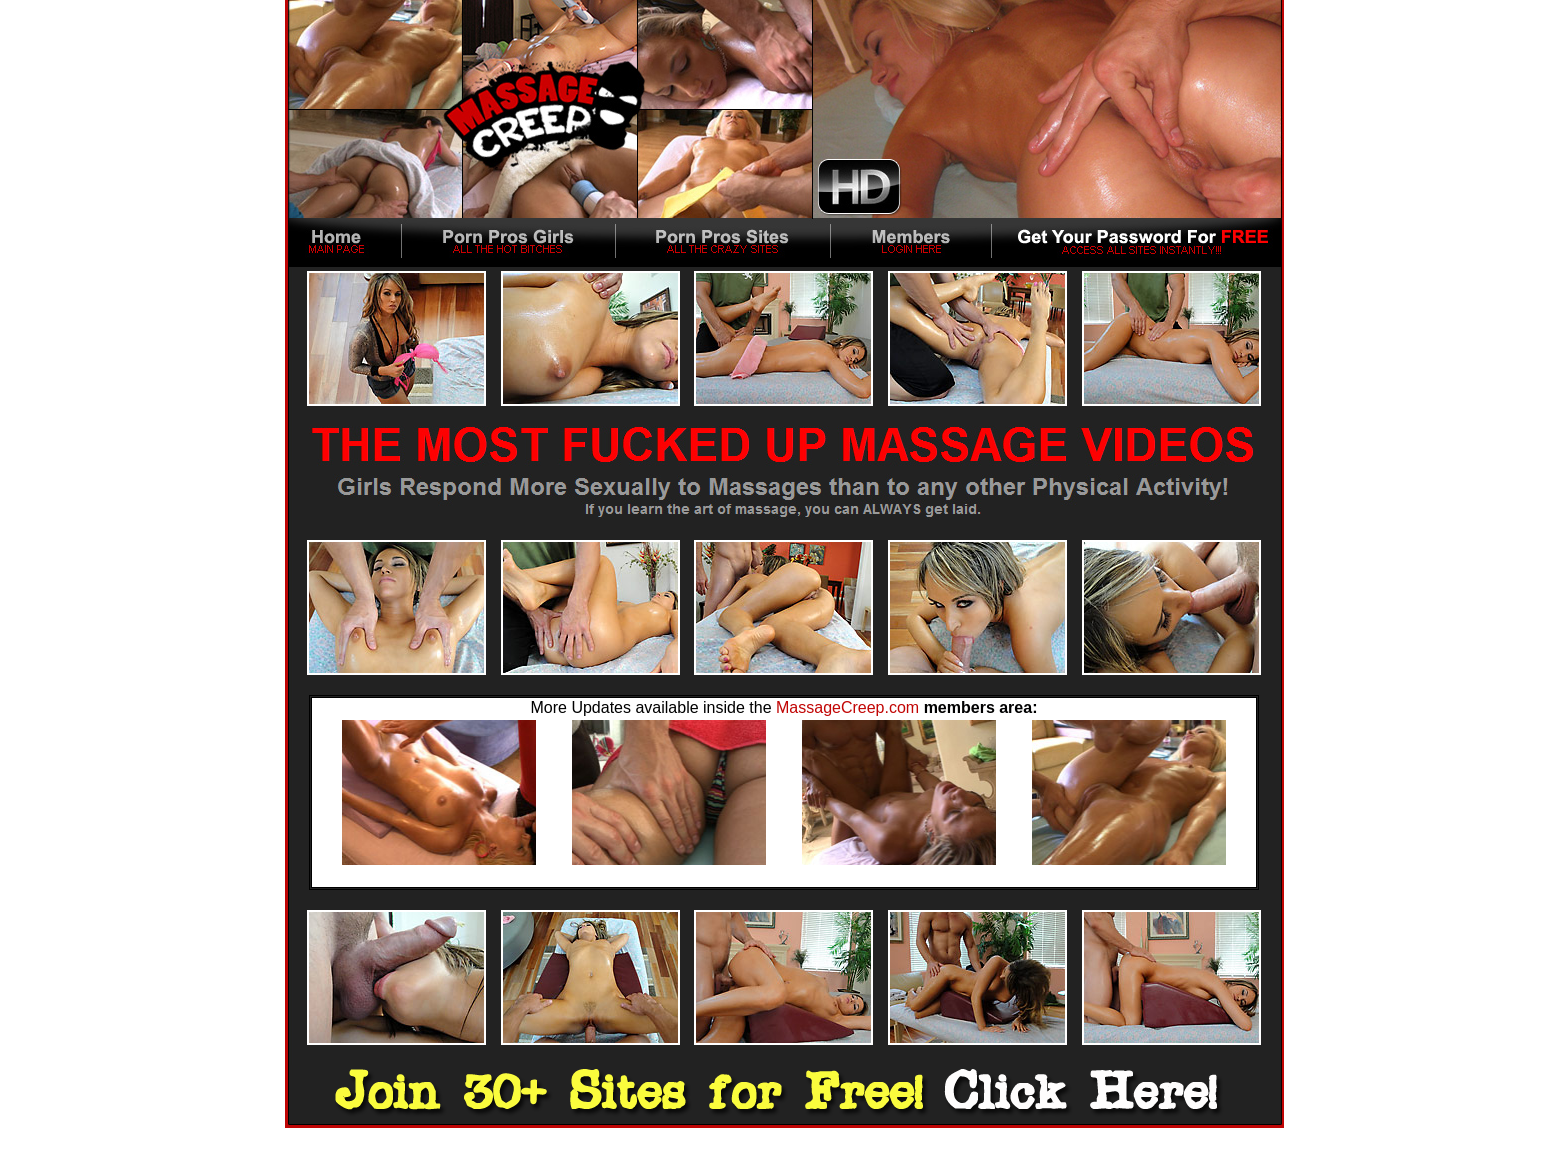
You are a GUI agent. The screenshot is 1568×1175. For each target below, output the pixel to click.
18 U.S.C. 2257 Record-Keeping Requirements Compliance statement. (784, 1169)
